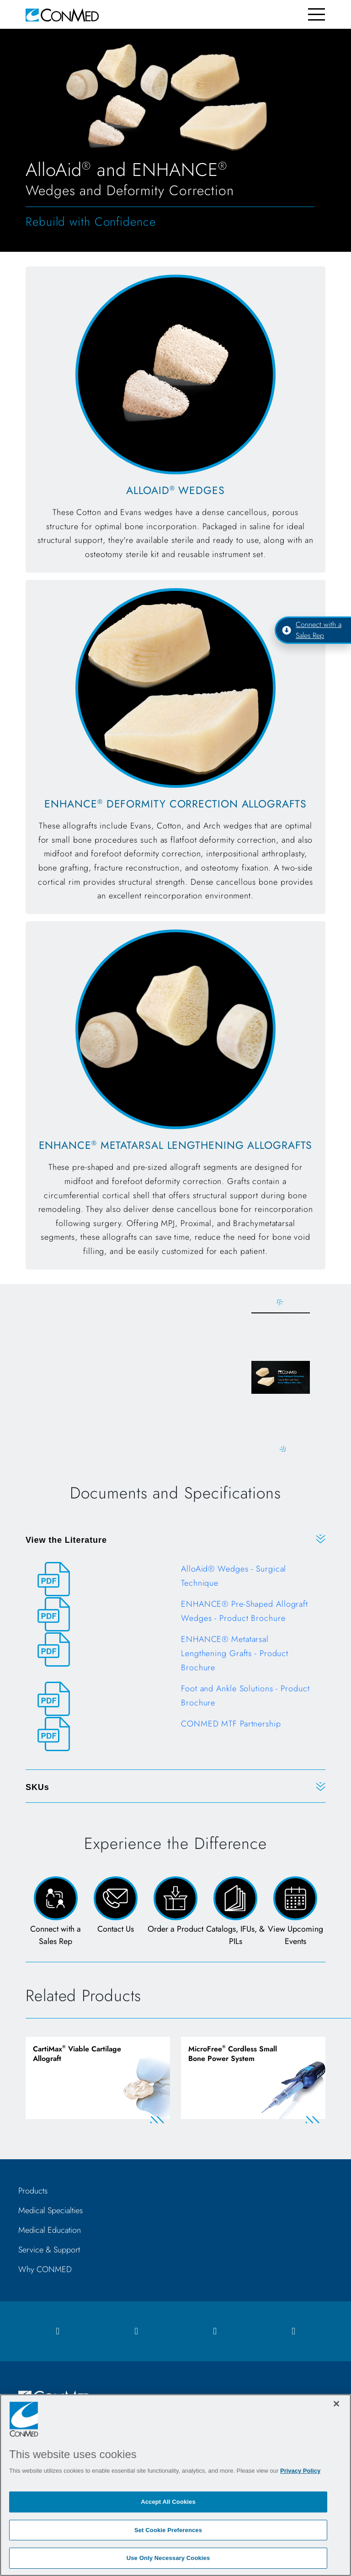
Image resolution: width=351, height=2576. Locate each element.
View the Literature (66, 1541)
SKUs (37, 1789)
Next (280, 1450)
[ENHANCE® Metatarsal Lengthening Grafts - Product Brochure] (175, 1659)
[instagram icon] (136, 2335)
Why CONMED (45, 2273)
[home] (62, 14)
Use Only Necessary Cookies (168, 2558)
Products (33, 2194)
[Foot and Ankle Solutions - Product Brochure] (175, 1700)
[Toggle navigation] (316, 14)
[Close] (336, 2403)
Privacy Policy (300, 2470)
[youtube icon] (293, 2335)
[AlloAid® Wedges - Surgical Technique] (175, 1581)
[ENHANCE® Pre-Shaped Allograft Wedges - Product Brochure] (175, 1616)
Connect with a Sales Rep (311, 630)
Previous (280, 1303)
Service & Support (49, 2253)
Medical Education (49, 2234)
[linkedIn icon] (215, 2335)
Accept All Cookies (168, 2501)
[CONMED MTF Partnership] (175, 1736)
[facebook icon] (58, 2335)
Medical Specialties (50, 2214)
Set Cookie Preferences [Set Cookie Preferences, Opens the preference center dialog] (168, 2530)
